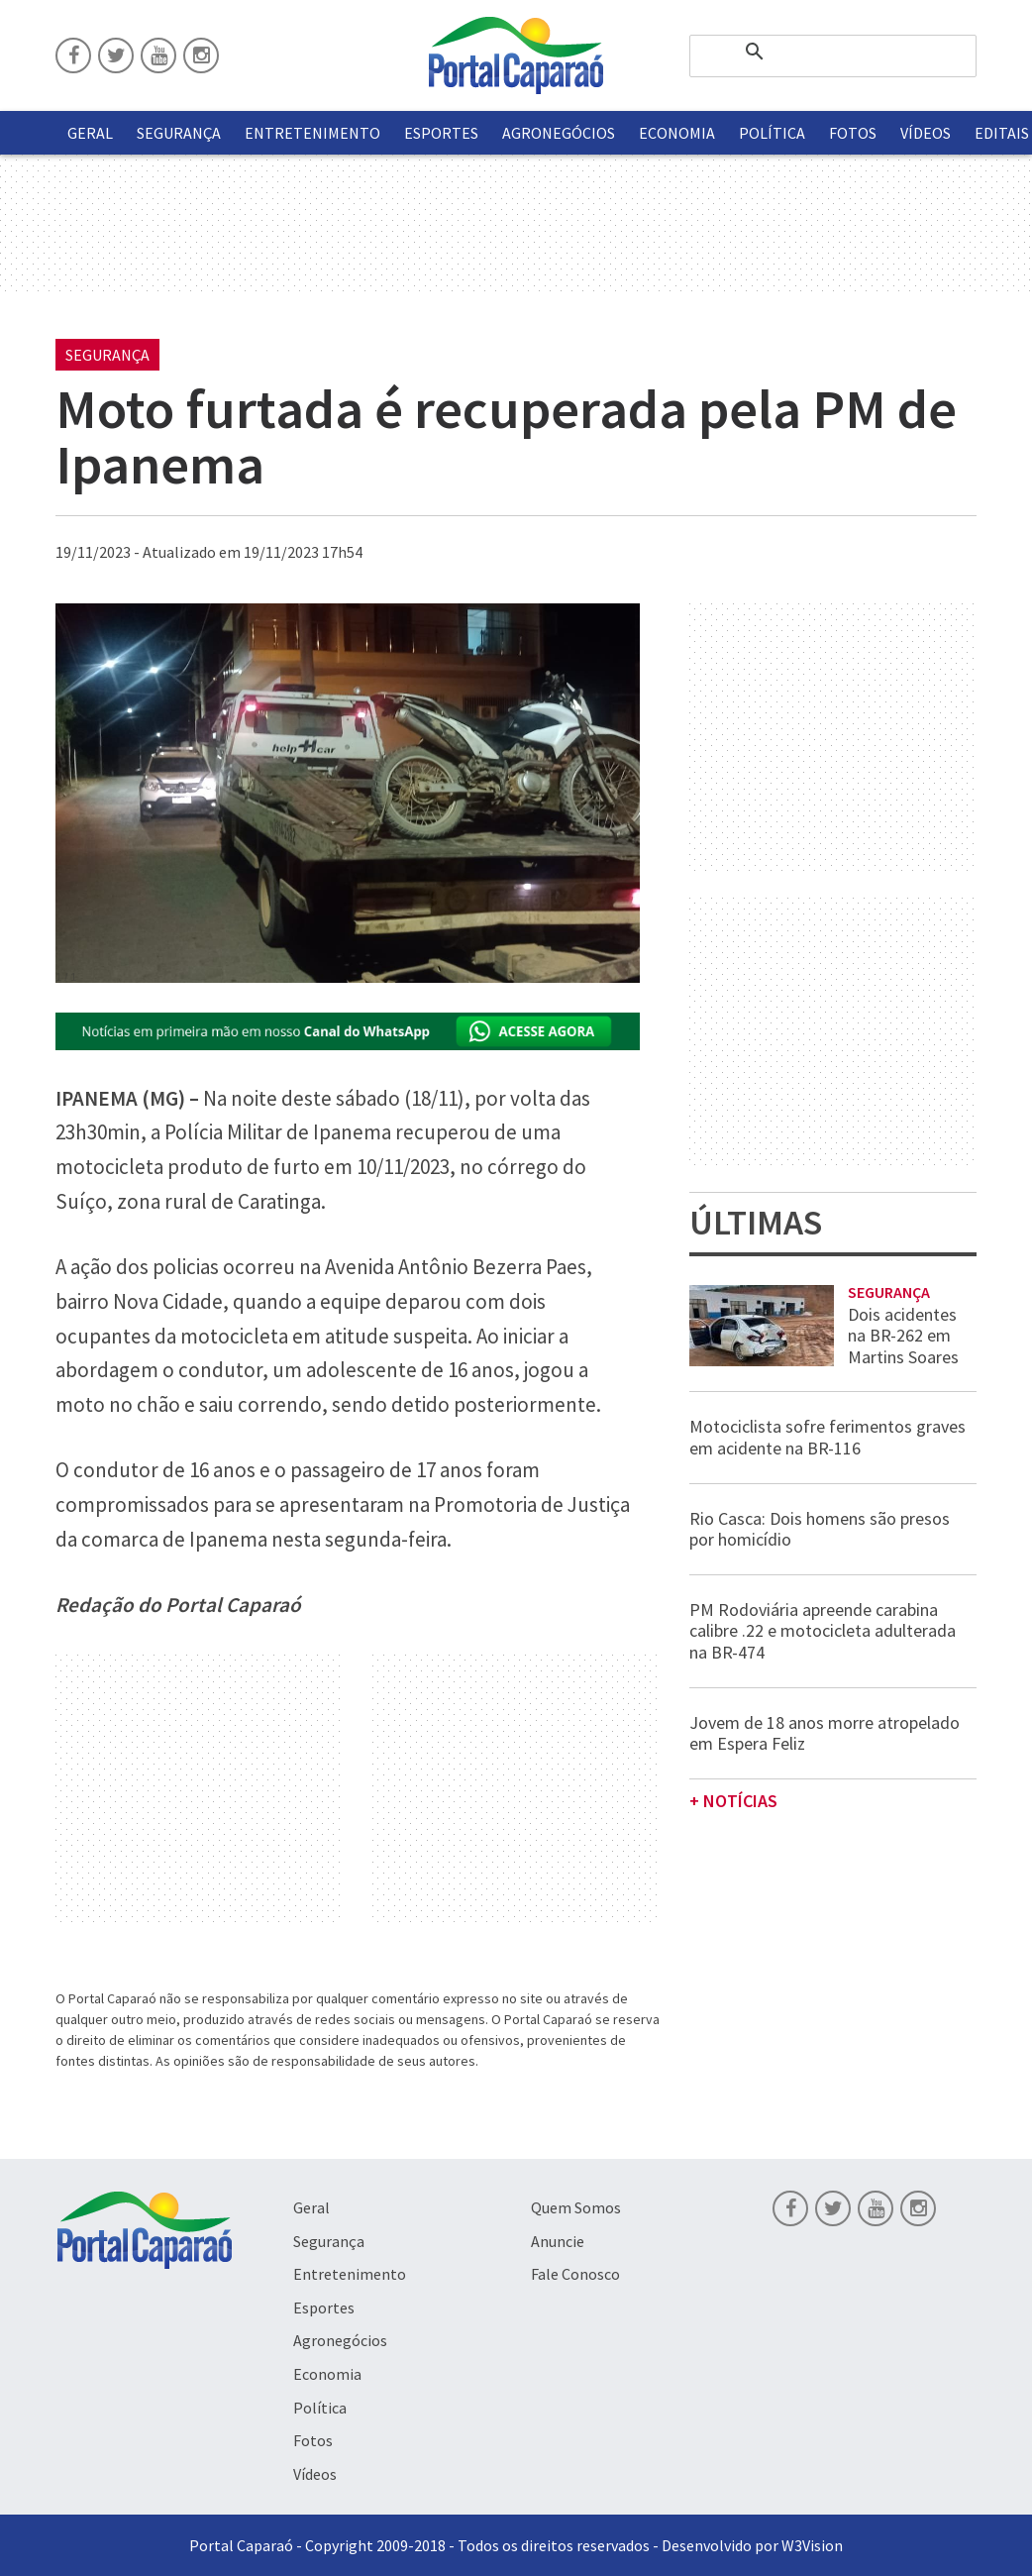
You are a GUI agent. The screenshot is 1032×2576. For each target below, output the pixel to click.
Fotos (853, 133)
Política (772, 133)
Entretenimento (312, 133)
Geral (90, 133)
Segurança (179, 133)
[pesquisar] (833, 52)
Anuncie (557, 2241)
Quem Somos (576, 2207)
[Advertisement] (199, 1790)
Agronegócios (558, 133)
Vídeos (925, 133)
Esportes (441, 133)
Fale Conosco (575, 2274)
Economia (677, 133)
